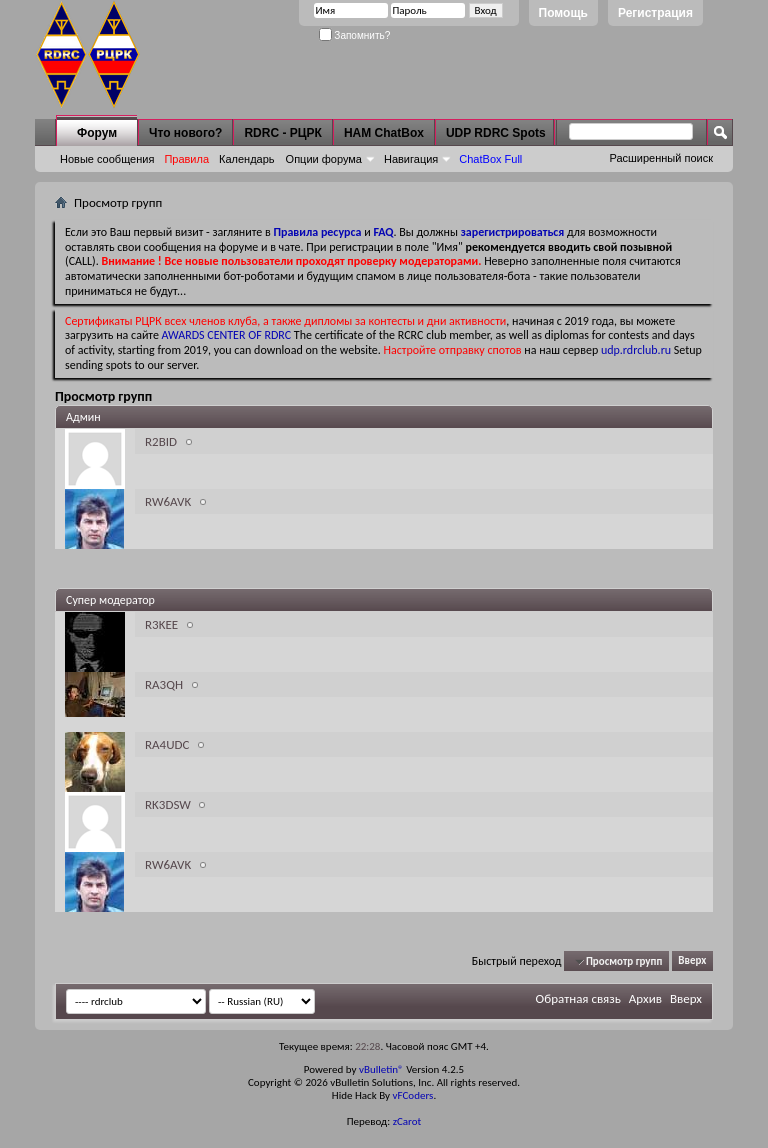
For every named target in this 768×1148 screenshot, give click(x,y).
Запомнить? (355, 35)
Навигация (411, 159)
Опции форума (324, 159)
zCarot (407, 1121)
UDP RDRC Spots (496, 133)
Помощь (563, 13)
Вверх (692, 961)
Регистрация (655, 13)
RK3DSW (168, 804)
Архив (645, 998)
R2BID (161, 441)
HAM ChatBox (384, 133)
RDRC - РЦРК (282, 133)
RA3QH (164, 684)
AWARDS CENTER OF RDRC (227, 335)
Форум (97, 133)
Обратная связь (578, 998)
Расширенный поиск (661, 158)
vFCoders (413, 1095)
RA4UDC (167, 744)
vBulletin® (381, 1069)
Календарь (247, 159)
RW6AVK (168, 501)
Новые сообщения (107, 159)
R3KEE (161, 624)
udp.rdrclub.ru (636, 350)
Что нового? (185, 133)
